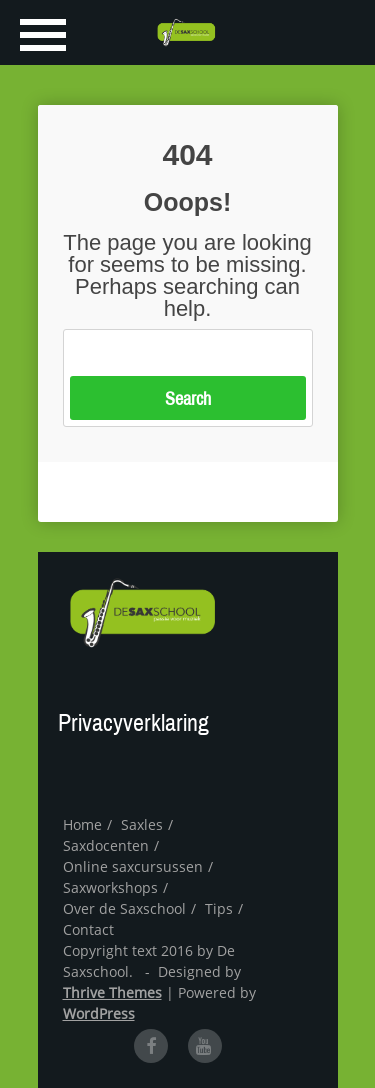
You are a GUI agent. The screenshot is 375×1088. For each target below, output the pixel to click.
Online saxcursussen (133, 866)
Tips (219, 908)
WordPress (99, 1013)
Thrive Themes (112, 992)
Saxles (142, 824)
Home (82, 824)
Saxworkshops (110, 887)
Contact (88, 929)
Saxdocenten (106, 845)
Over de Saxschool (124, 908)
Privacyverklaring (133, 723)
